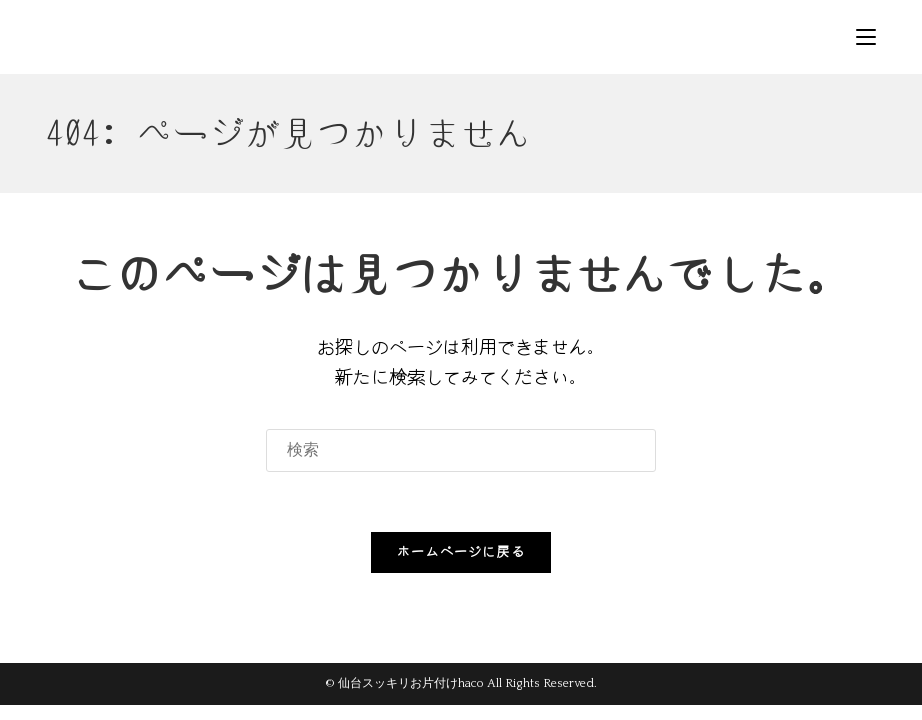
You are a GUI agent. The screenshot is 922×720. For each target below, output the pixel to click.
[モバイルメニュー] (866, 37)
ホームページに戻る (461, 552)
